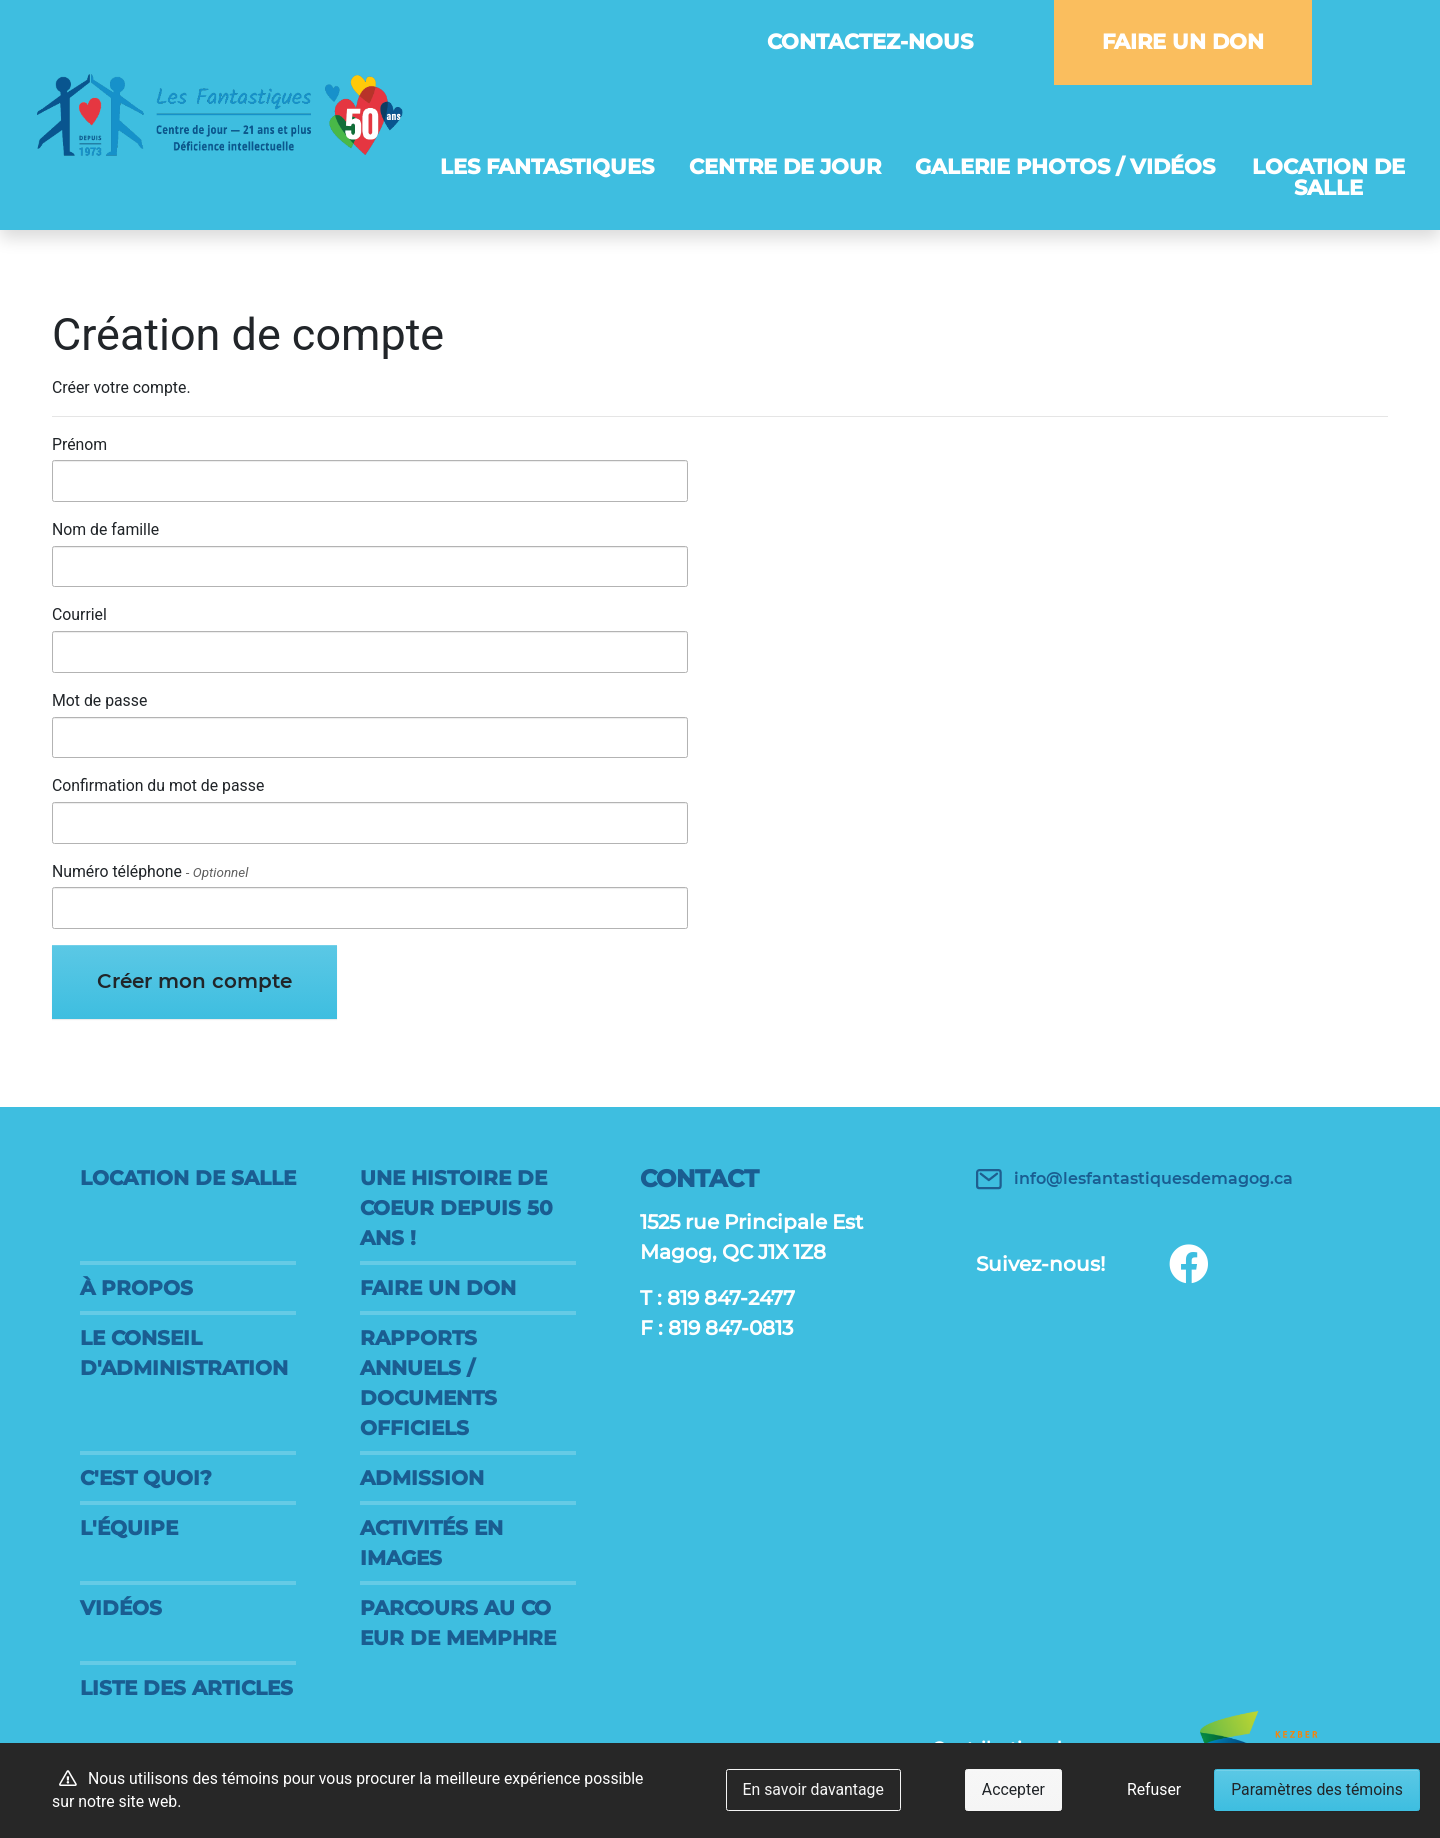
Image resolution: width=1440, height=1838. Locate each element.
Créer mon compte (194, 981)
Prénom (79, 444)
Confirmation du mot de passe (158, 785)
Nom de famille (105, 529)
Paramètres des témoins (1317, 1789)
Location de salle (1328, 177)
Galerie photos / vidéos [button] (1065, 166)
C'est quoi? (146, 1478)
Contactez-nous (870, 41)
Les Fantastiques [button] (547, 166)
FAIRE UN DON (1183, 41)
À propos (136, 1288)
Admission (422, 1478)
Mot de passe (99, 700)
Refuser (1154, 1789)
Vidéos (121, 1608)
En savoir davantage (813, 1789)
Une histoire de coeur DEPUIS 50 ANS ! (456, 1208)
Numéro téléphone (150, 871)
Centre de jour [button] (785, 166)
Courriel (79, 614)
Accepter (1013, 1789)
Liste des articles (186, 1688)
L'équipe (129, 1528)
